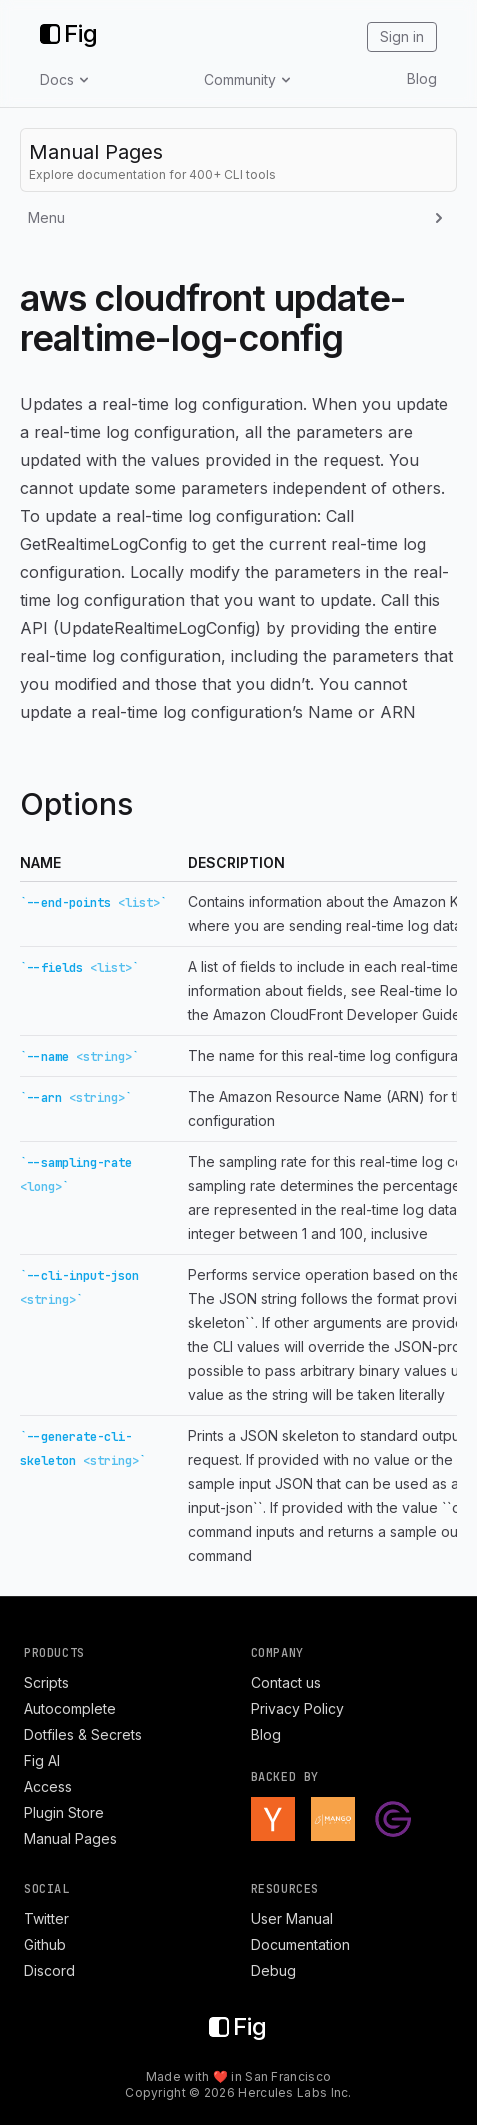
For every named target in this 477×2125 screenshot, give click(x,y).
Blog (422, 78)
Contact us (286, 1682)
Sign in (402, 36)
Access (48, 1786)
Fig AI (42, 1760)
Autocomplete (70, 1708)
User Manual (292, 1918)
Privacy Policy (297, 1708)
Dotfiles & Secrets (83, 1734)
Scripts (46, 1682)
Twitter (46, 1918)
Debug (273, 1970)
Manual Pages (70, 1838)
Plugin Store (64, 1812)
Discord (49, 1970)
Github (45, 1944)
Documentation (300, 1944)
